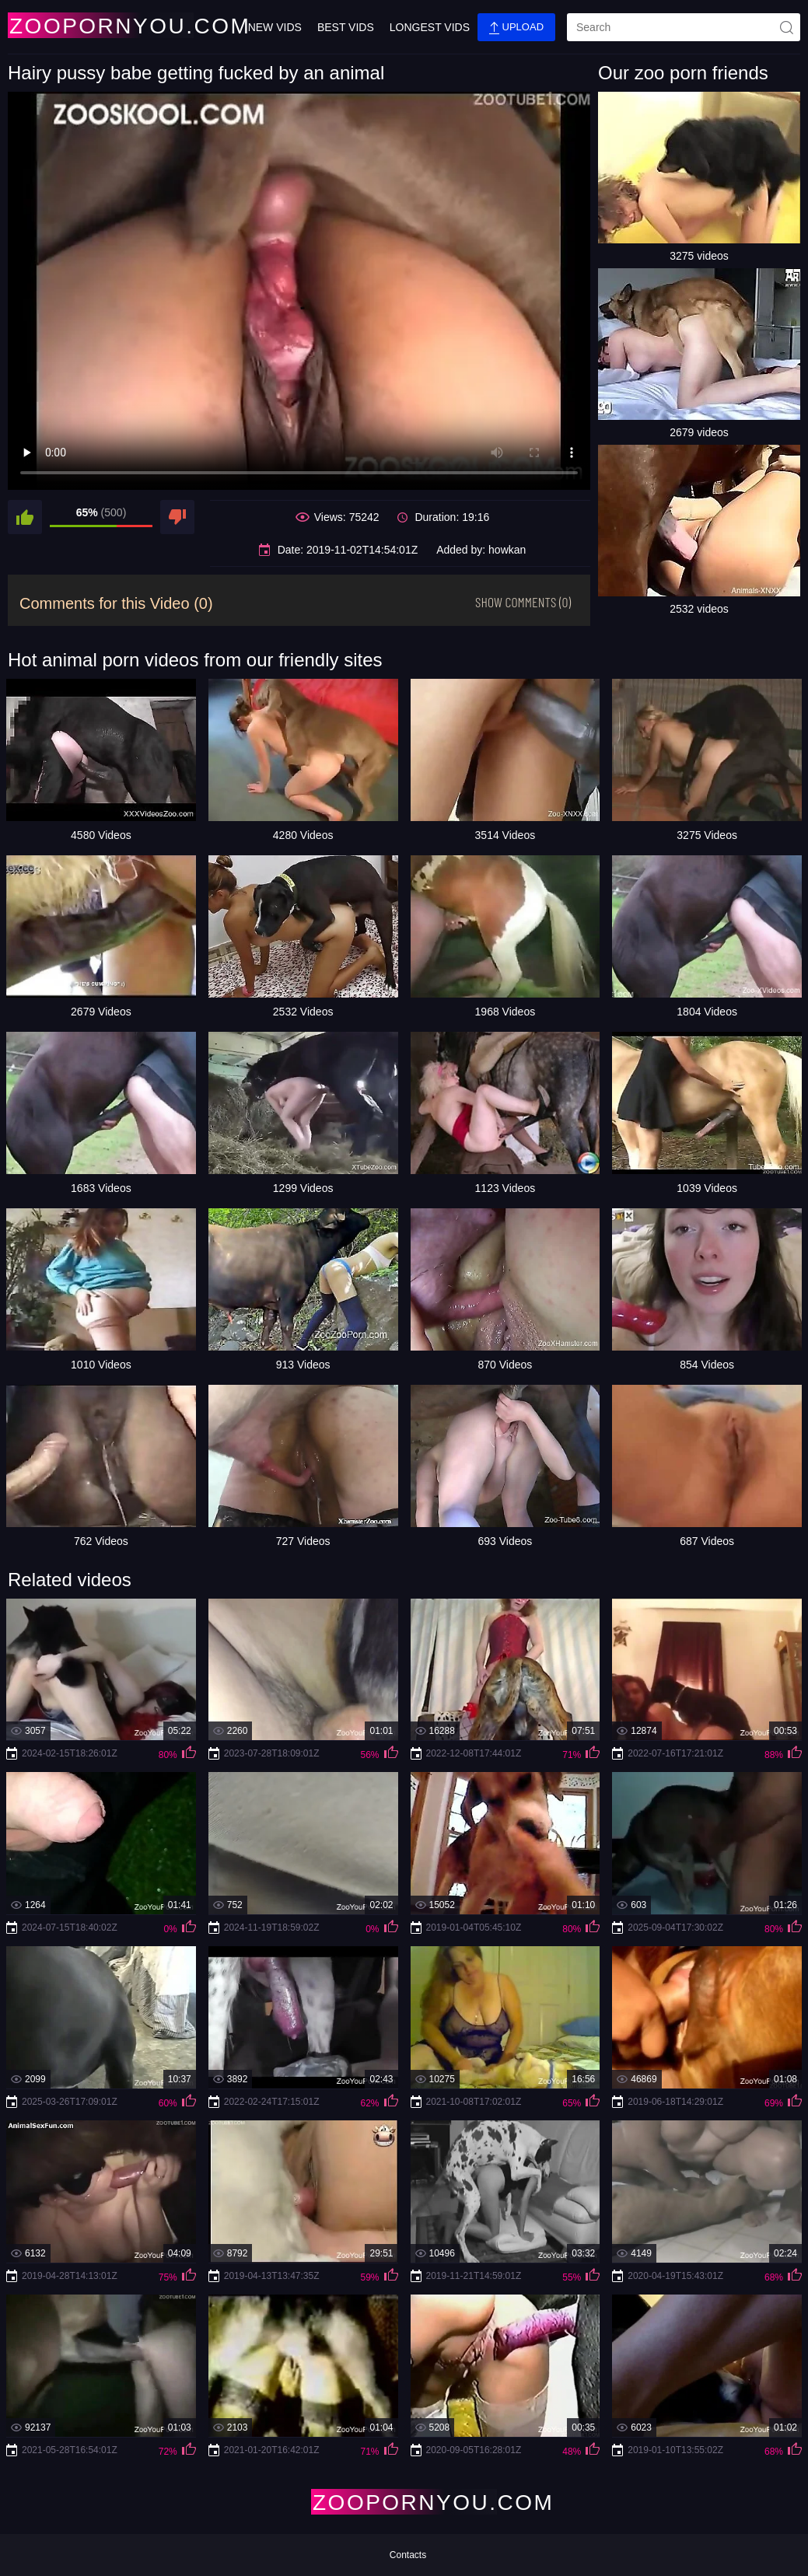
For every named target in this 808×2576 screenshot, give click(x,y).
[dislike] (177, 517)
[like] (25, 517)
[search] (683, 27)
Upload (516, 27)
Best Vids (345, 27)
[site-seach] (786, 27)
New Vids (275, 27)
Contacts (408, 2555)
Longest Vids (430, 27)
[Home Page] (99, 25)
